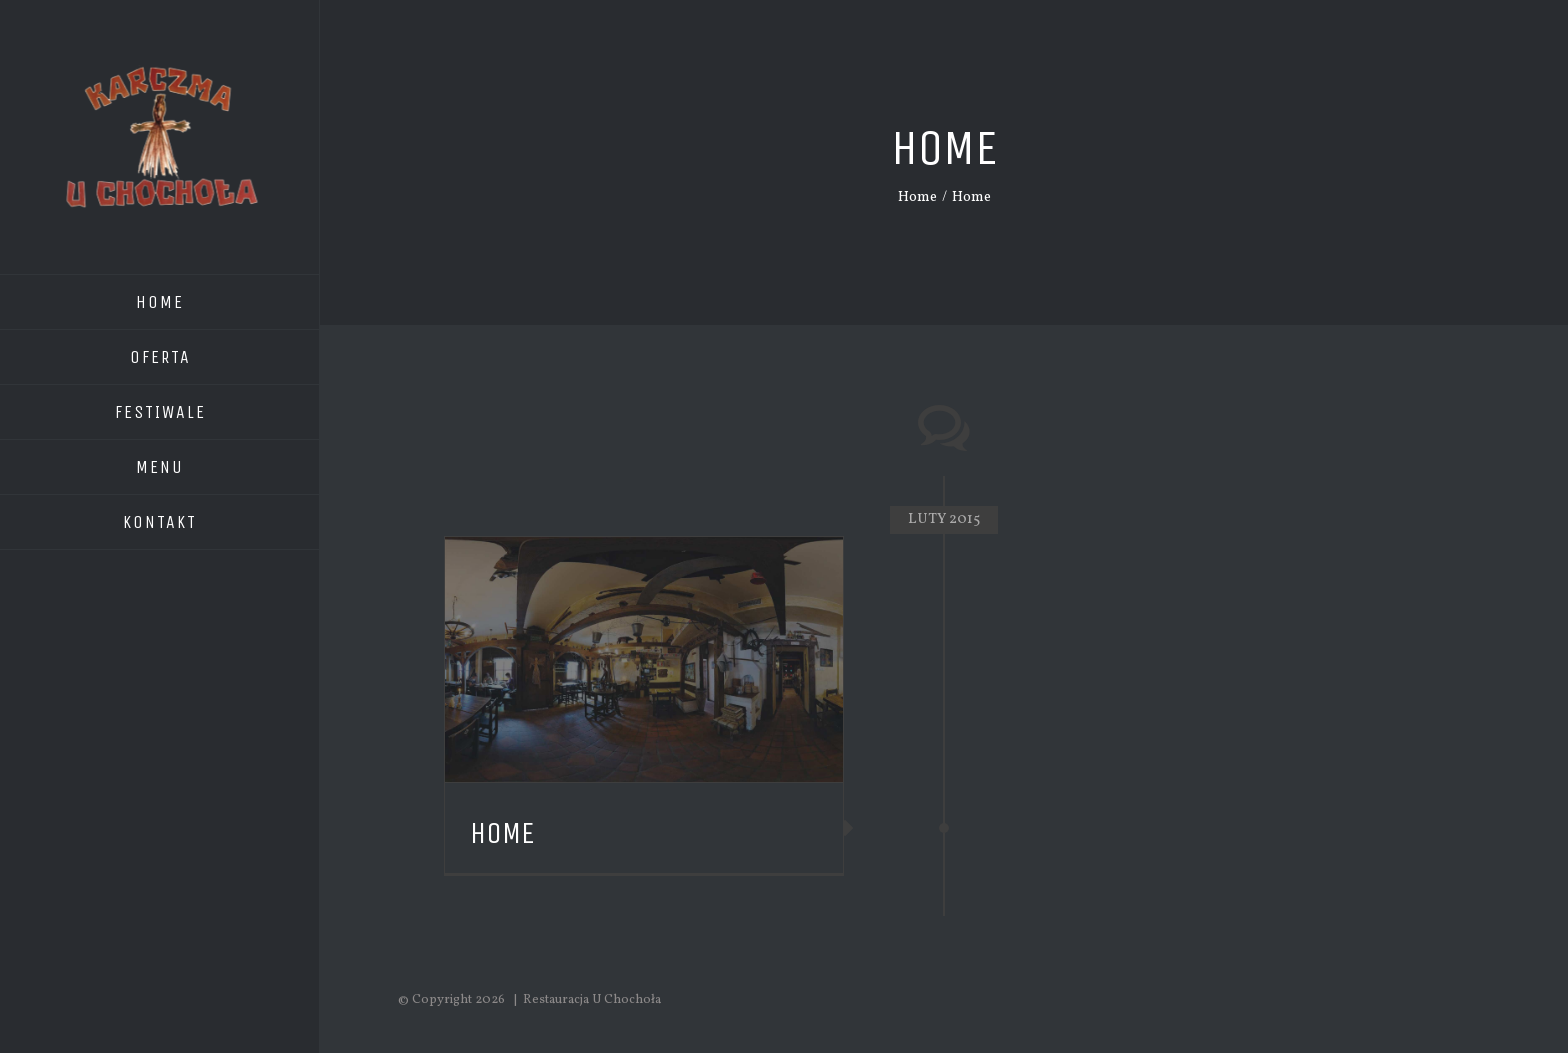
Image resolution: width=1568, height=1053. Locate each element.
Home (502, 833)
